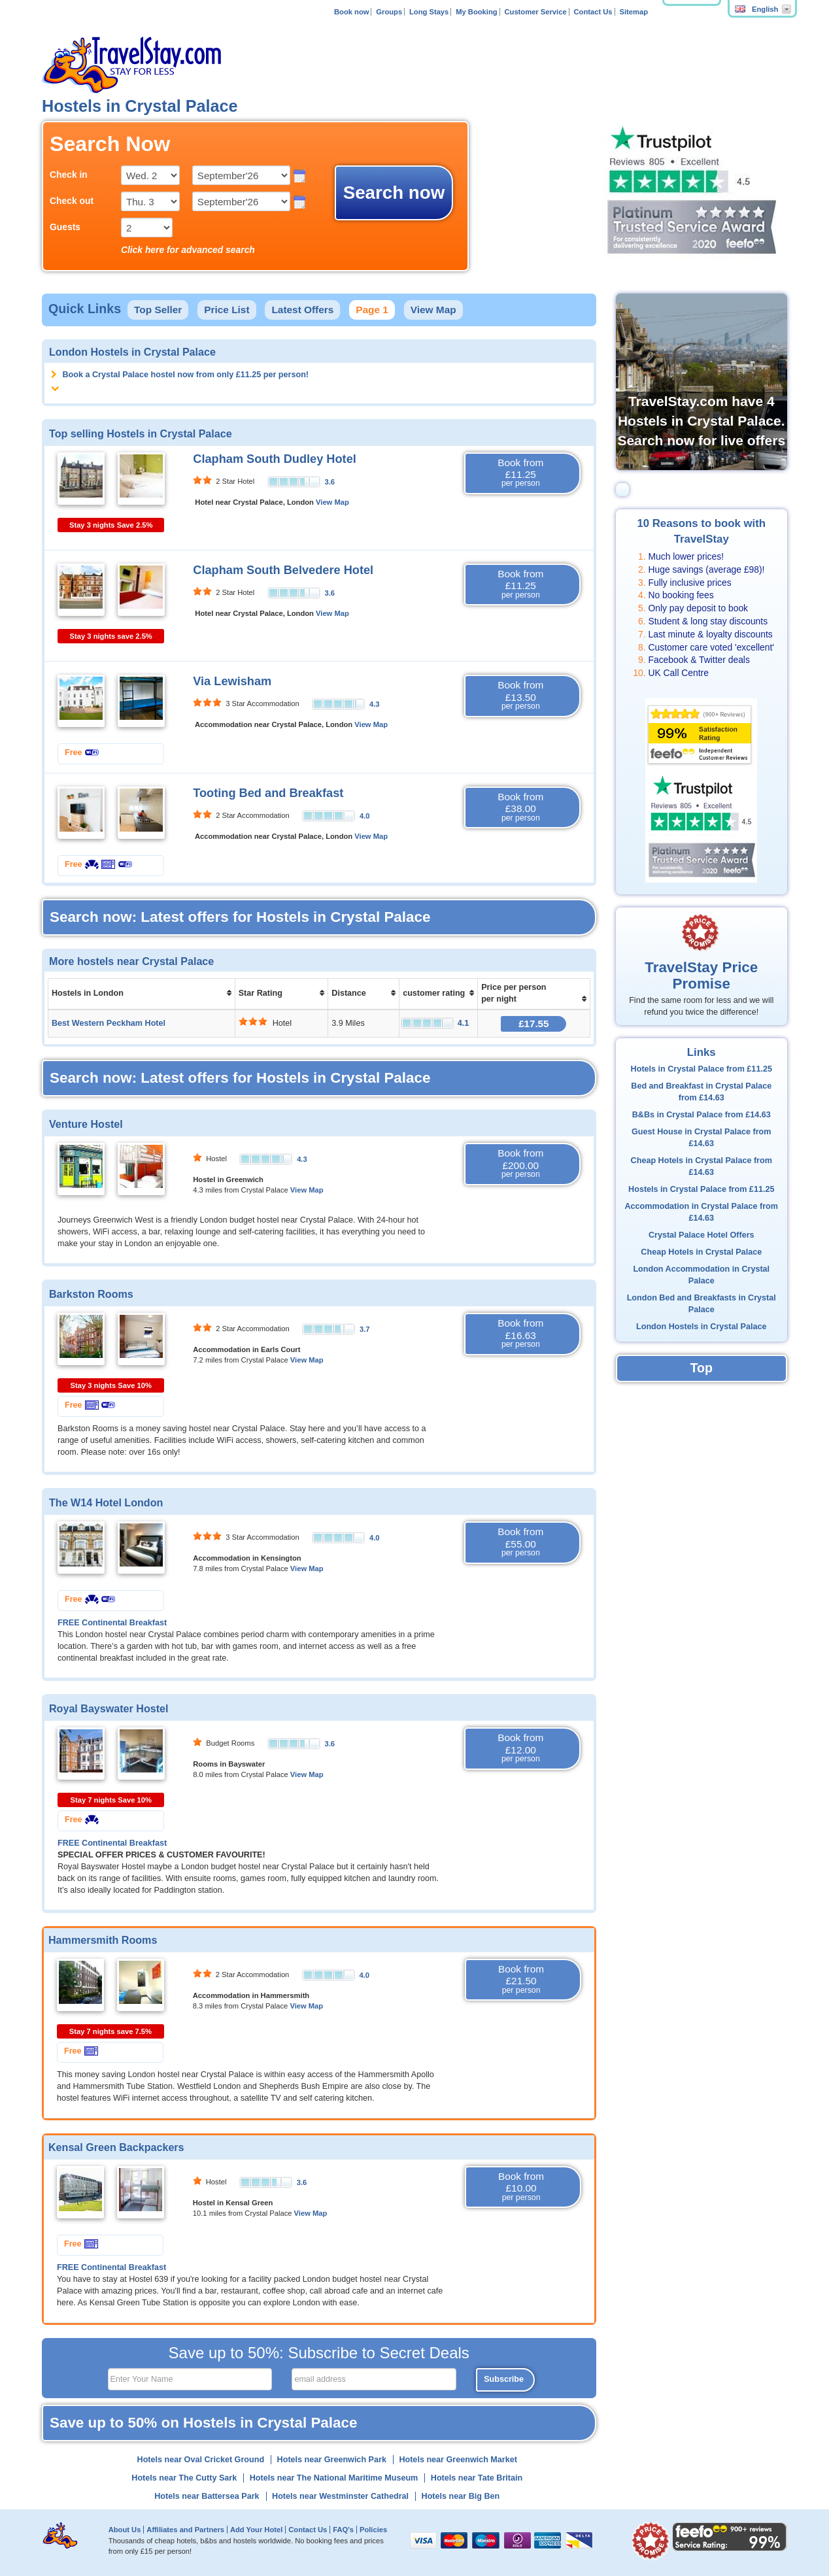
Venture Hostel (86, 1124)
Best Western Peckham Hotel (108, 1023)
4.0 (365, 816)
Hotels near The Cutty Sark (184, 2478)
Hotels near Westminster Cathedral (340, 2496)
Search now (394, 192)
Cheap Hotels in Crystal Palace (701, 1252)
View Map (433, 309)
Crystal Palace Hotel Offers (701, 1235)
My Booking (476, 12)
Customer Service (535, 12)
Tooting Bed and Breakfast (268, 793)
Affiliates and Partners (185, 2530)
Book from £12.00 (520, 1748)
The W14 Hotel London (106, 1502)
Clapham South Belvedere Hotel (283, 570)
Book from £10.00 (521, 2187)
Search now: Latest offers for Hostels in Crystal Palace (240, 917)
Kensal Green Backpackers (116, 2147)
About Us (125, 2530)
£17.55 (533, 1023)
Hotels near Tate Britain (476, 2478)
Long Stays (428, 12)
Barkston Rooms (91, 1294)
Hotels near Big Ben (461, 2496)
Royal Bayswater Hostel (108, 1708)
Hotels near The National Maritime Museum (334, 2478)
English (756, 9)
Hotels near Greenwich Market (458, 2459)
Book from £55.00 (520, 1542)
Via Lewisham (232, 681)
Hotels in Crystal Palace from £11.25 (701, 1069)
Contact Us (593, 12)
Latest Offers (302, 309)
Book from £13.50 (520, 695)
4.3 (374, 704)
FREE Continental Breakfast (112, 1622)
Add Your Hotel (256, 2530)
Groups (389, 12)
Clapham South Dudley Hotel (274, 459)
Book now (351, 12)
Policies (373, 2530)
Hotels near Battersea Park (206, 2496)
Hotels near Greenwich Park (331, 2459)
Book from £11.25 (520, 473)
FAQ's (343, 2530)
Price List (226, 309)
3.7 (365, 1329)
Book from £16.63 (520, 1333)
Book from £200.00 (520, 1163)
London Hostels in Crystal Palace (701, 1326)
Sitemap (633, 12)
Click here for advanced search (188, 250)
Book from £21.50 (521, 1979)
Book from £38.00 (520, 807)
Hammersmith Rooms (102, 1940)
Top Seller (158, 309)
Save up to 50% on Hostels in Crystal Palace (203, 2423)
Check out (71, 200)
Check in (69, 174)
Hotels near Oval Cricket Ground (201, 2459)
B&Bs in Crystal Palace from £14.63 (701, 1114)
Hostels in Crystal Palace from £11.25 (701, 1189)
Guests (65, 227)
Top (701, 1368)
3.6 (329, 482)
